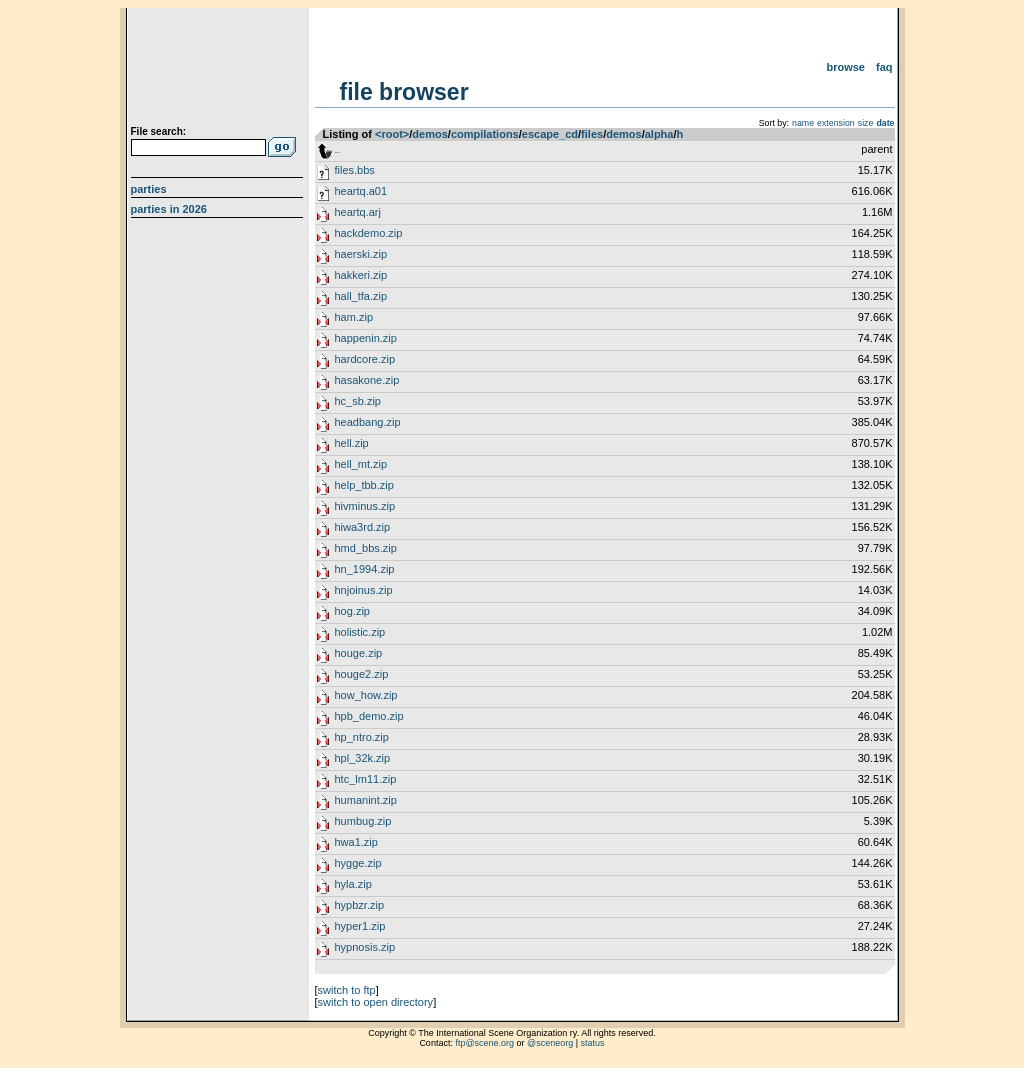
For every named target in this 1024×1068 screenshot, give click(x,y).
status (593, 1043)
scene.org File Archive (219, 70)
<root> (392, 134)
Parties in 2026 (169, 209)
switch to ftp (347, 990)
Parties (149, 189)
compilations (485, 134)
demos (429, 134)
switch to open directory (376, 1002)
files (592, 134)
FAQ (884, 67)
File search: (159, 131)
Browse (845, 67)
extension (836, 123)
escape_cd (550, 134)
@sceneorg (550, 1043)
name (803, 123)
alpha (659, 134)
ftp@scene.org (484, 1043)
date (885, 123)
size (866, 123)
